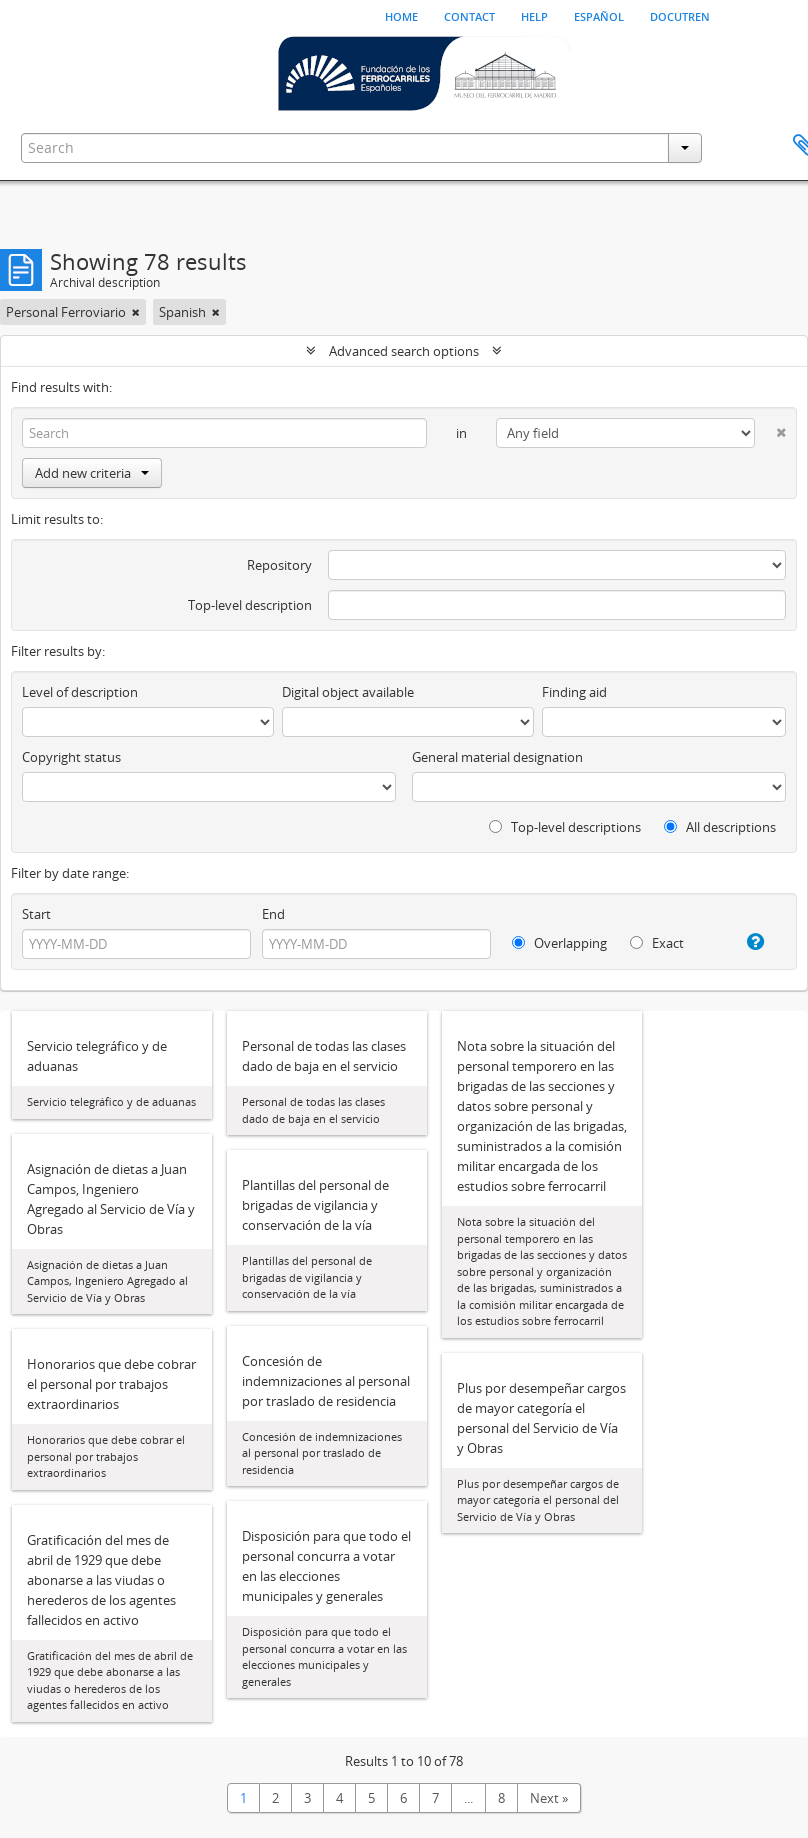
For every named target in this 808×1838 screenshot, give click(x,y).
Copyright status (71, 757)
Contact (469, 15)
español (599, 15)
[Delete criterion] (770, 428)
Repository (279, 565)
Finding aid (574, 692)
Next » (549, 1798)
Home (401, 15)
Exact (657, 943)
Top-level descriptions (565, 827)
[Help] (749, 942)
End (273, 914)
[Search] (224, 433)
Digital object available (348, 692)
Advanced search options (404, 351)
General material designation (497, 757)
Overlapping (559, 943)
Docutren (680, 15)
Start (36, 914)
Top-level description (250, 605)
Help (534, 15)
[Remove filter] (136, 312)
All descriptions (720, 827)
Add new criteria (92, 473)
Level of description (80, 692)
